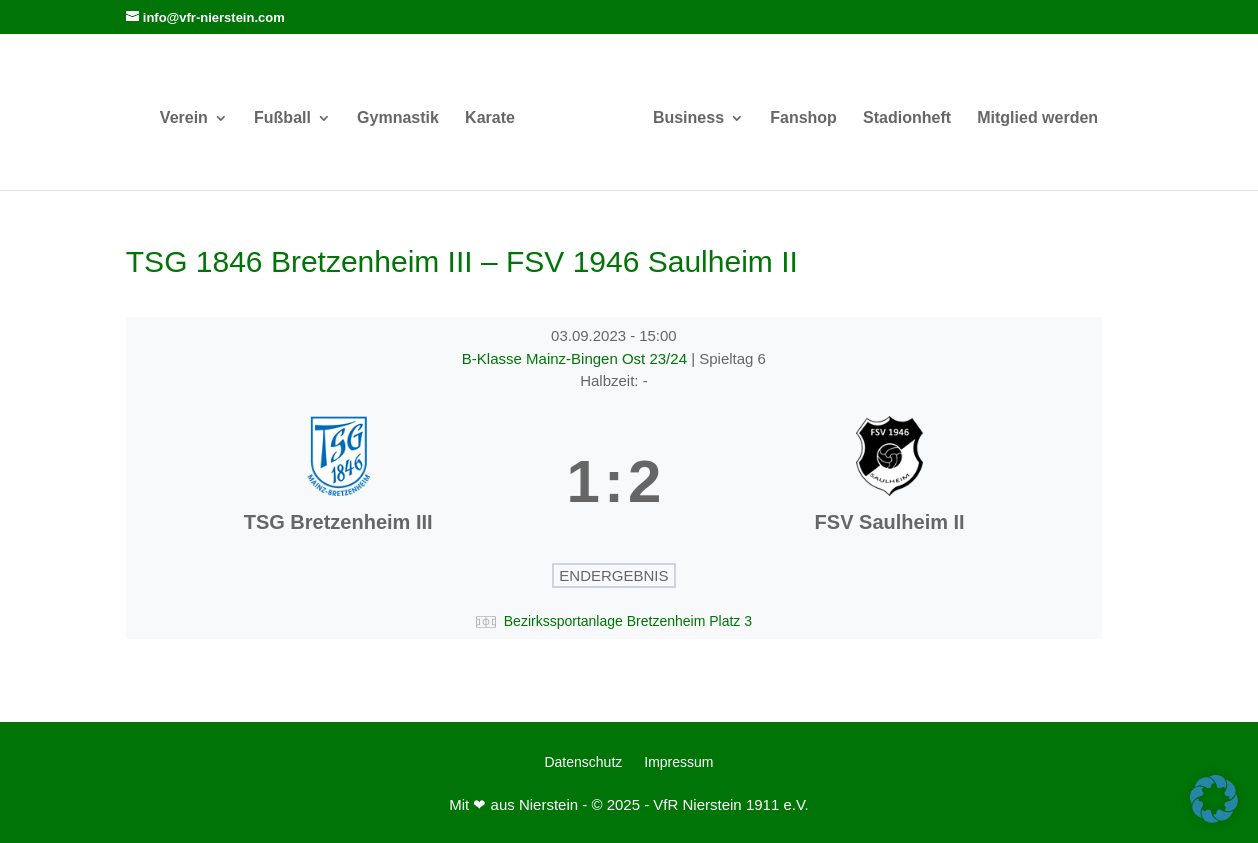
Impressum (678, 762)
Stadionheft (907, 118)
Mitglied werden (1037, 118)
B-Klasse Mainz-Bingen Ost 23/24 (576, 358)
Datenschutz (583, 762)
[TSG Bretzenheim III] (338, 482)
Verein (184, 118)
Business (688, 118)
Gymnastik (398, 118)
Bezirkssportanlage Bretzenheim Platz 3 (628, 621)
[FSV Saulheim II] (889, 482)
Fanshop (803, 118)
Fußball (282, 118)
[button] (1214, 799)
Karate (490, 118)
